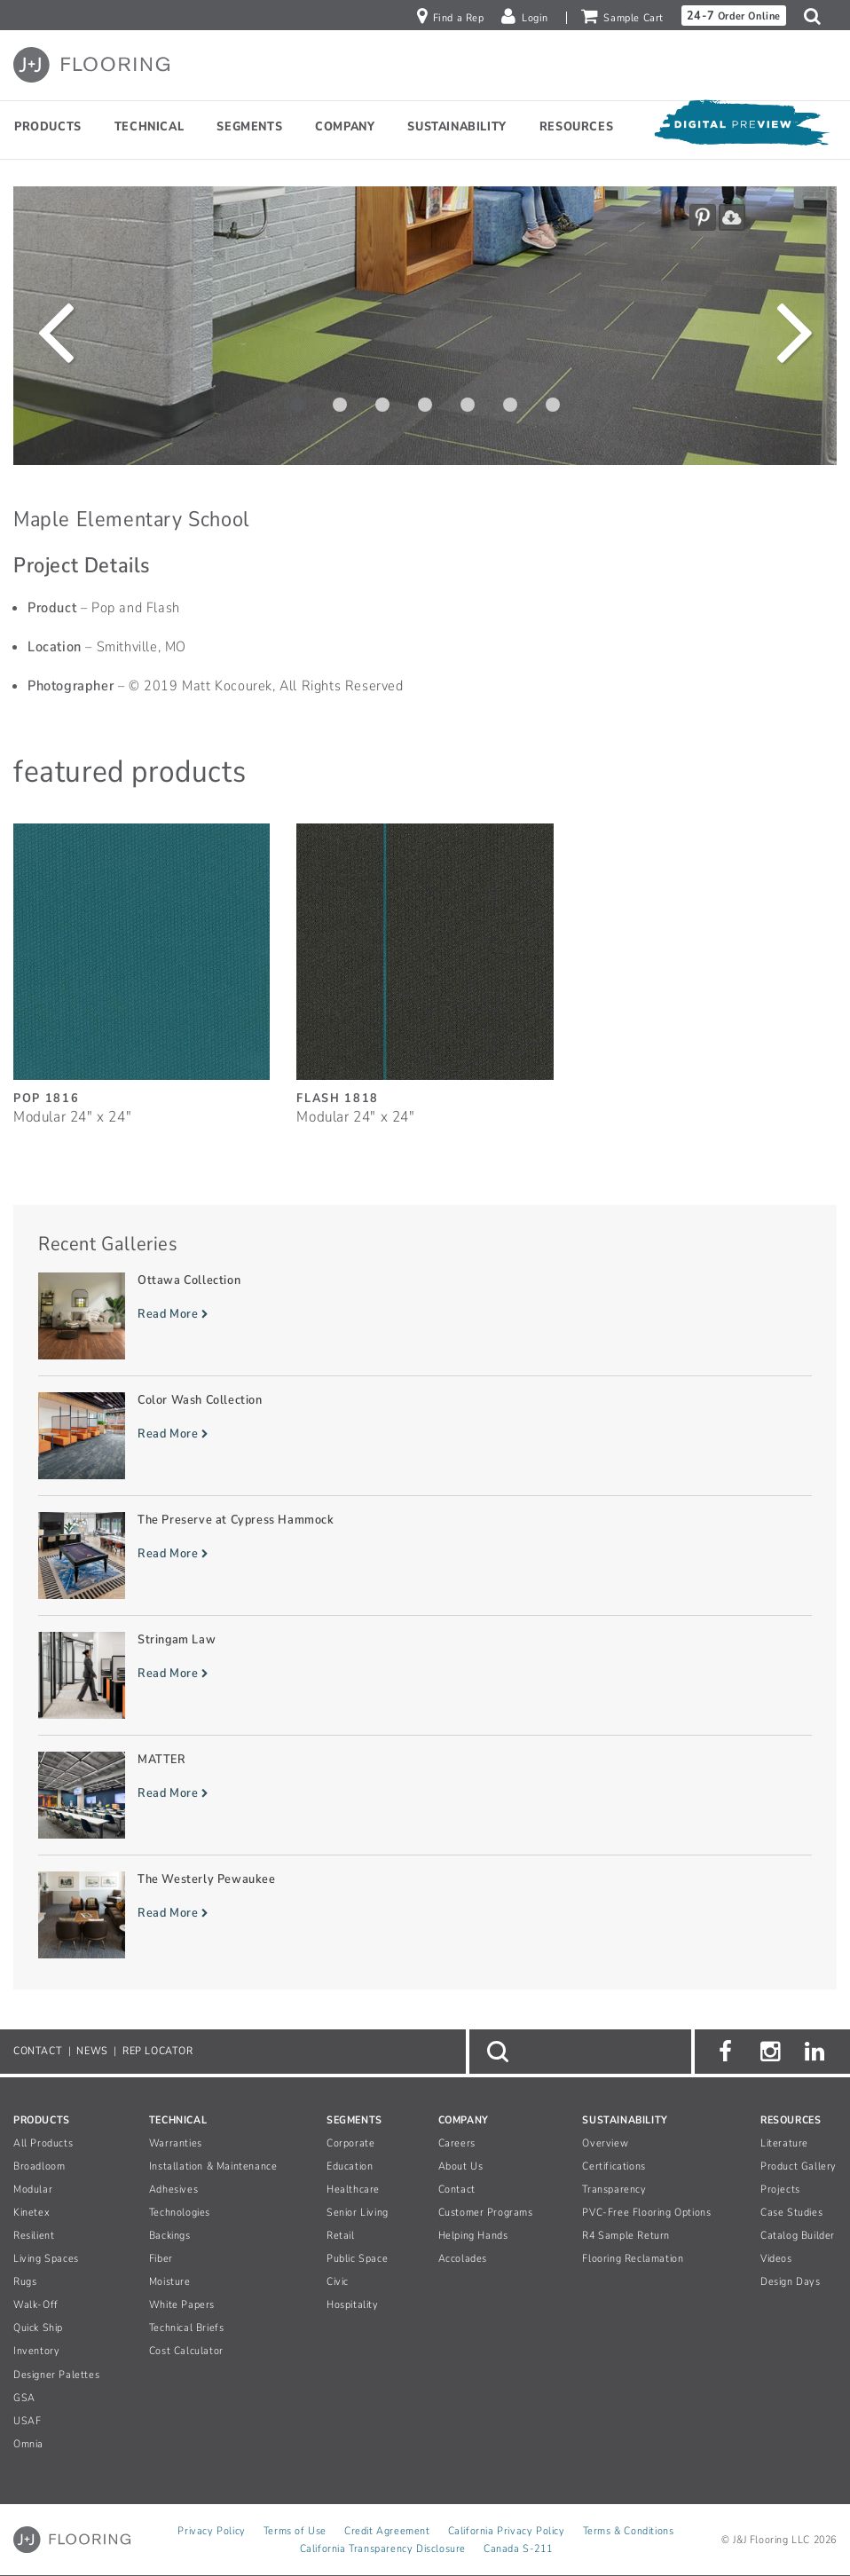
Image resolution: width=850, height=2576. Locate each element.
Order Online (734, 15)
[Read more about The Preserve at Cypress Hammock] (425, 1555)
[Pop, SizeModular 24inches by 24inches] (141, 964)
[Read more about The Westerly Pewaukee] (425, 1914)
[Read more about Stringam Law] (425, 1675)
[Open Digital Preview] (741, 126)
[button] (817, 16)
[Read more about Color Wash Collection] (425, 1435)
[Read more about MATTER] (425, 1795)
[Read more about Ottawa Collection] (425, 1315)
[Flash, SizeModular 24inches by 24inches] (424, 964)
